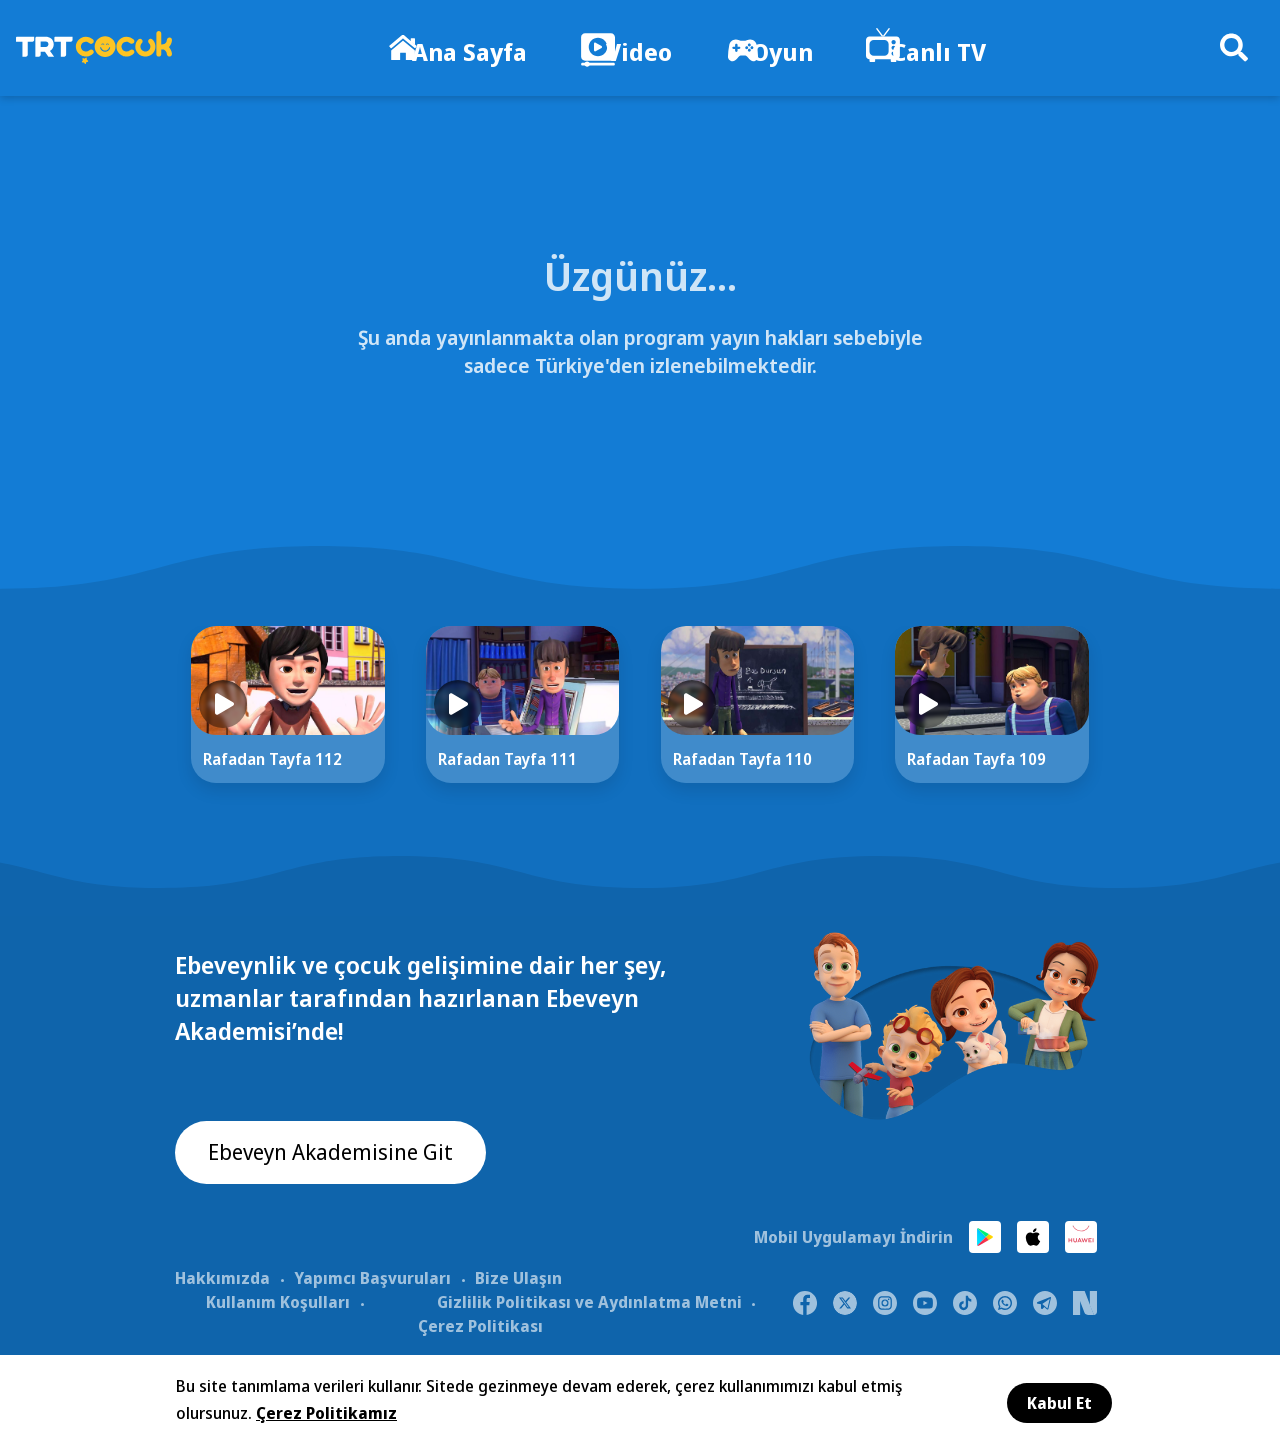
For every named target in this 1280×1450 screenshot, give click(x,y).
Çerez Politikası (480, 1327)
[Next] (1155, 733)
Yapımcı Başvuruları (372, 1279)
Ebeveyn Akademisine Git (342, 1156)
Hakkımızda (222, 1279)
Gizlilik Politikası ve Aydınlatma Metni (589, 1303)
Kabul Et (1059, 1403)
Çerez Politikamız (326, 1413)
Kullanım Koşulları (278, 1303)
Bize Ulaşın (518, 1279)
